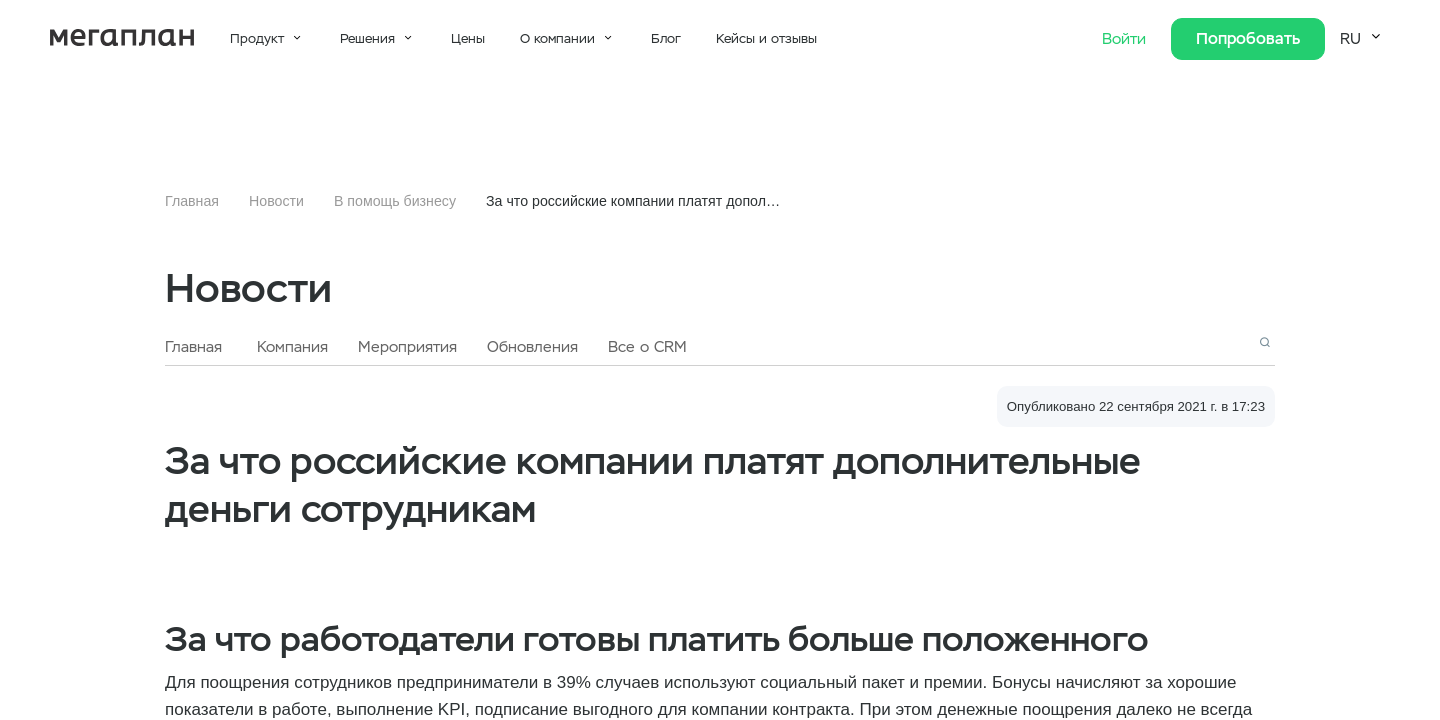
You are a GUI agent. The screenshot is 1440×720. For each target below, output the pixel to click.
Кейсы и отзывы (766, 38)
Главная (192, 201)
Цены (468, 38)
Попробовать (1248, 38)
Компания (292, 347)
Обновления (532, 347)
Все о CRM (647, 347)
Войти (1126, 39)
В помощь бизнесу (395, 201)
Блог (666, 38)
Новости (276, 201)
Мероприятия (407, 347)
